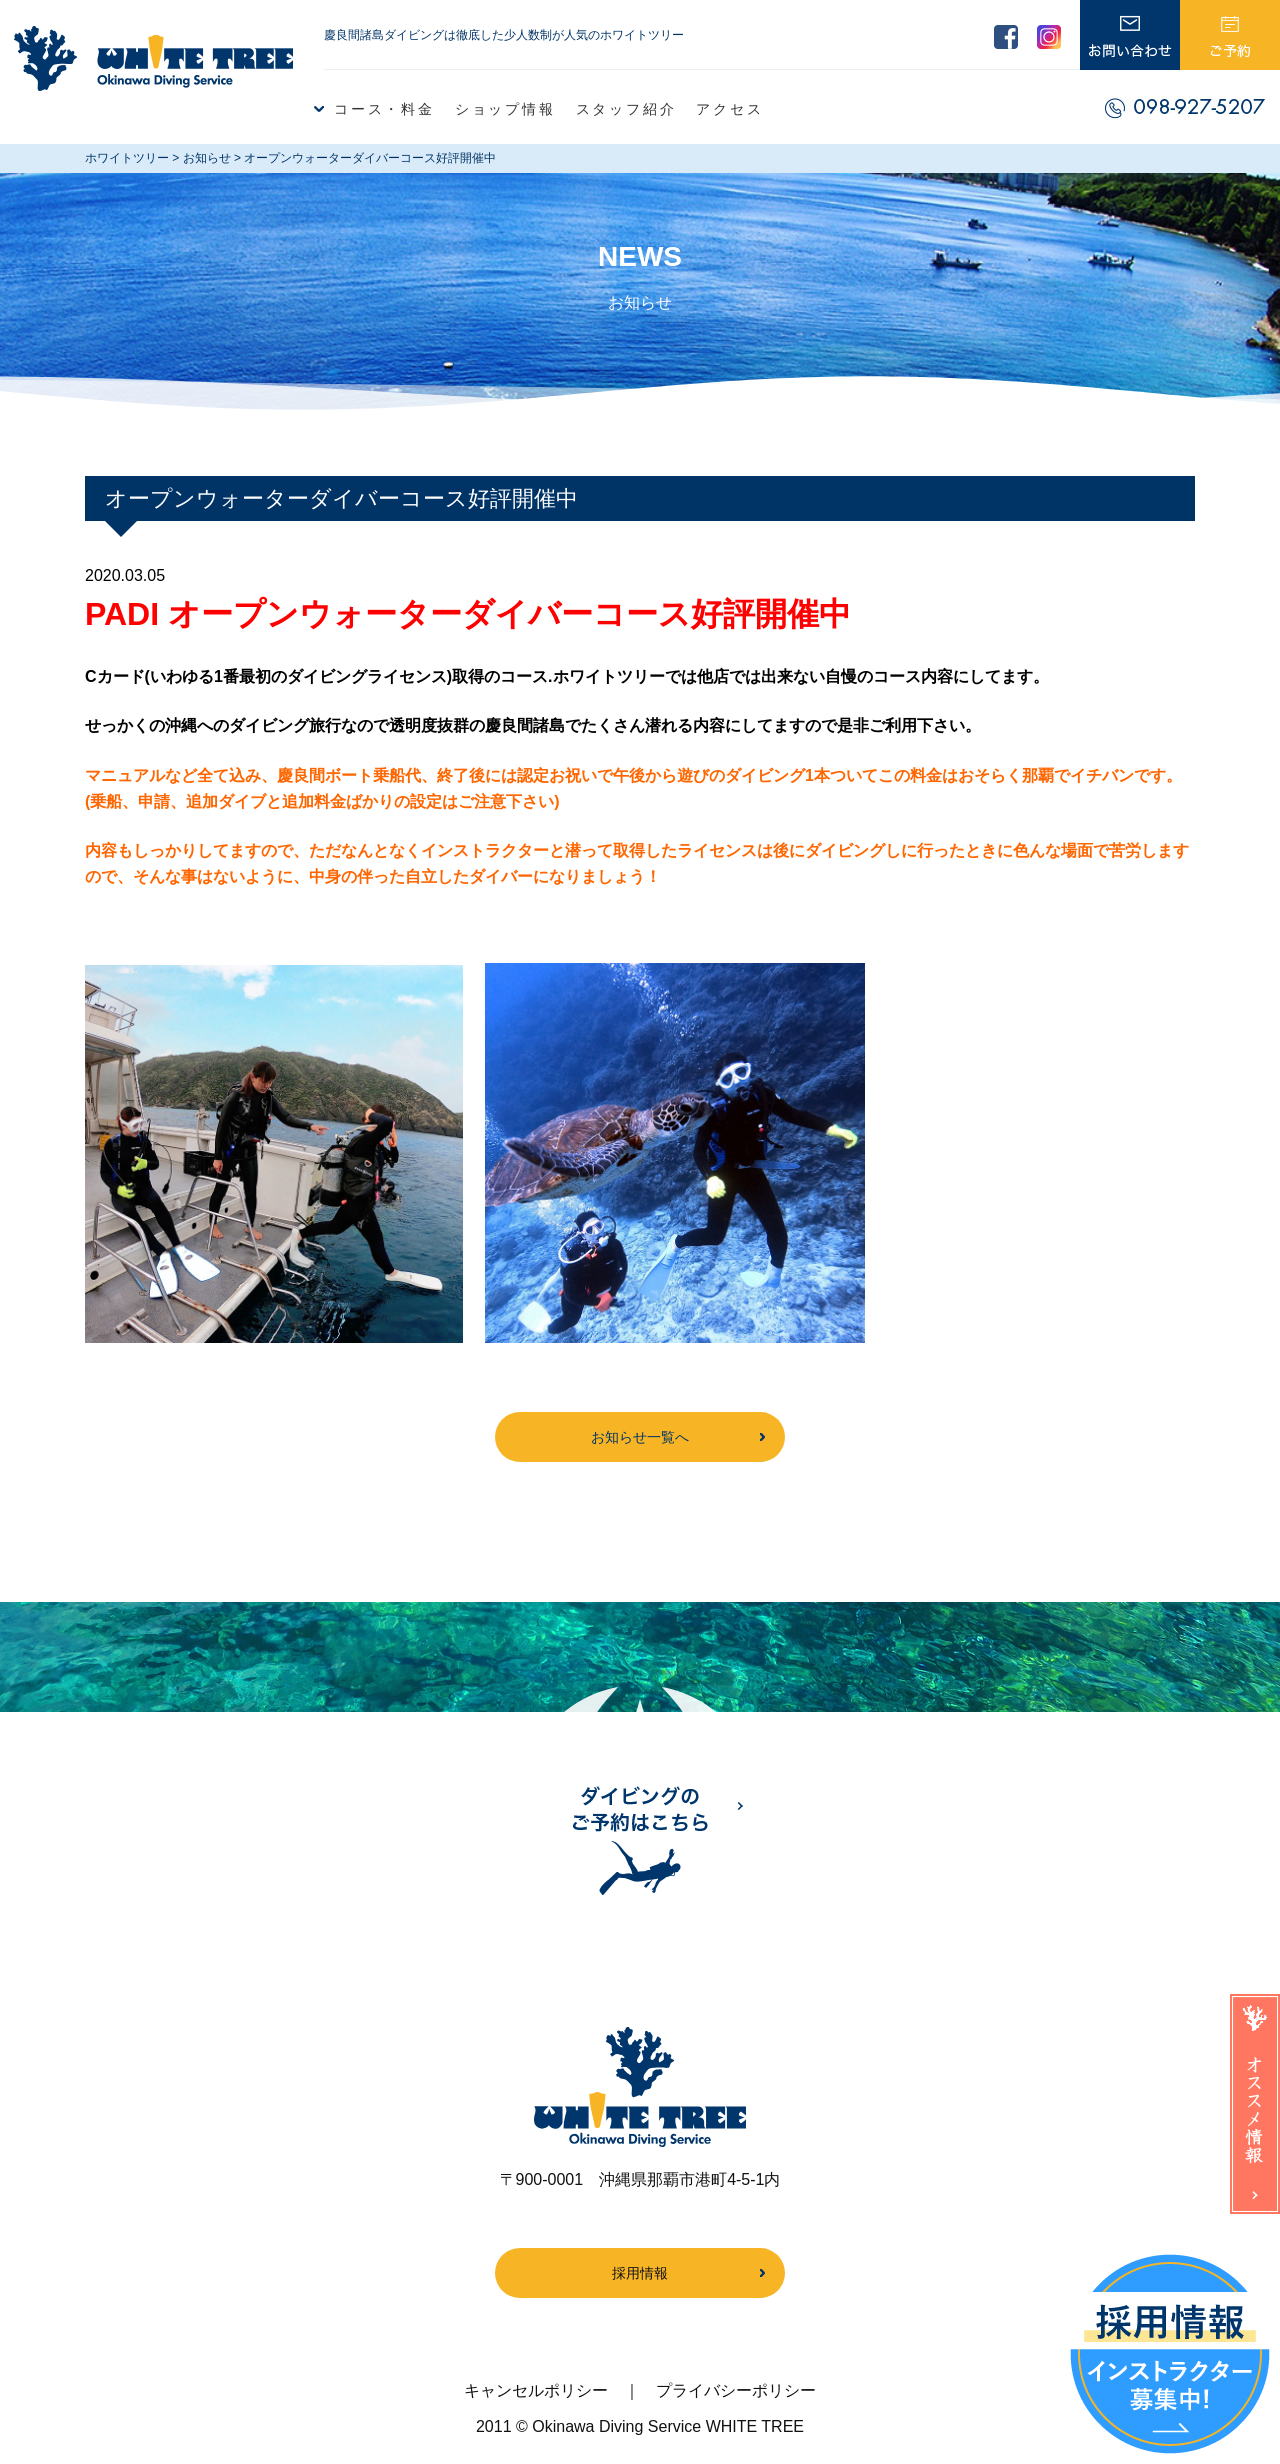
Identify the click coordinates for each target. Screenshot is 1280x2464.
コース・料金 (384, 109)
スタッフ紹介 (626, 109)
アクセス (729, 109)
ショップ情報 (505, 109)
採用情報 (640, 2273)
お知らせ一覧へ (640, 1437)
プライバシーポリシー (736, 2390)
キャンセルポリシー (536, 2390)
